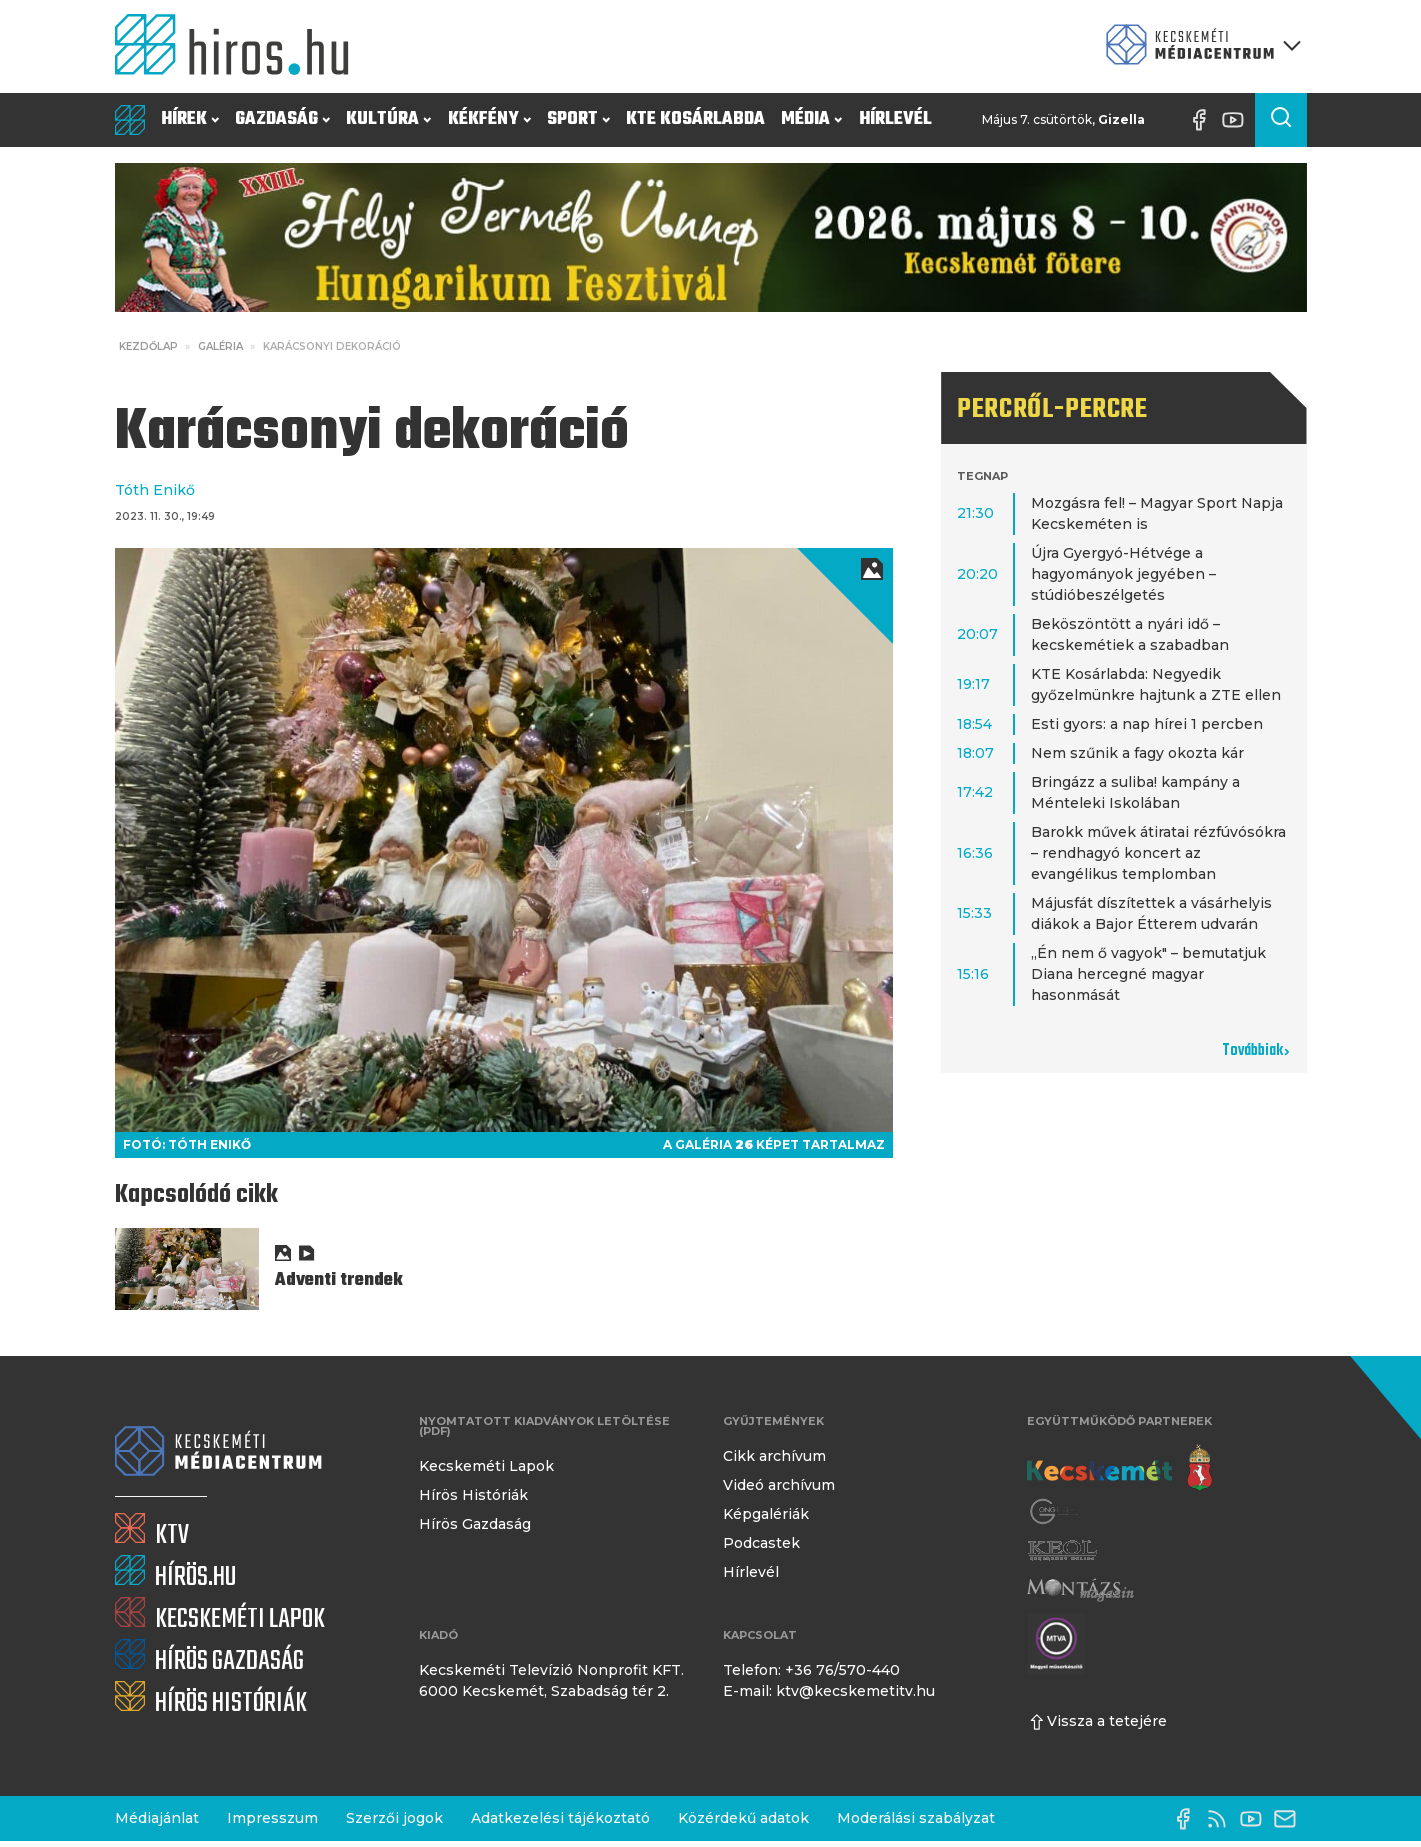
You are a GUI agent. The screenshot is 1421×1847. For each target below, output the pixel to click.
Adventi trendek (339, 1280)
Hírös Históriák (473, 1495)
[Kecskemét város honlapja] (1119, 1468)
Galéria (220, 346)
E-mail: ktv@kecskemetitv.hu (829, 1691)
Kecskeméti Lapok (486, 1466)
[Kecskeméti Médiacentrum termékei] (1199, 46)
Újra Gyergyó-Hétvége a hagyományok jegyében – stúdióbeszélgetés (1123, 574)
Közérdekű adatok (743, 1818)
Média (811, 119)
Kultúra (388, 119)
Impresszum (272, 1818)
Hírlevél (895, 119)
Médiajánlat (157, 1818)
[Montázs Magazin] (1080, 1589)
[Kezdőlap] (240, 46)
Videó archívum (779, 1485)
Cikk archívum (774, 1456)
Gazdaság (282, 119)
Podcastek (761, 1543)
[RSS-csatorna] (1222, 1819)
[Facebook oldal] (1204, 120)
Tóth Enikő (155, 490)
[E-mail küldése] (1290, 1819)
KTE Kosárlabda (695, 119)
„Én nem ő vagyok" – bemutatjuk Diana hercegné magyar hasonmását (1148, 974)
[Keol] (1062, 1550)
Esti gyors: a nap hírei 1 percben (1147, 724)
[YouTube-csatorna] (1238, 120)
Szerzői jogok (394, 1818)
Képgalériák (766, 1514)
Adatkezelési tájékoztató (560, 1818)
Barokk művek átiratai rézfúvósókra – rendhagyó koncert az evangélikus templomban (1158, 853)
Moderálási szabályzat (916, 1818)
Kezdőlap (148, 346)
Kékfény (489, 119)
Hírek (190, 119)
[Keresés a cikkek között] (1281, 120)
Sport (578, 119)
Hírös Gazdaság (475, 1524)
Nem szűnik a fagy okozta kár (1137, 753)
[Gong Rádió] (1055, 1511)
